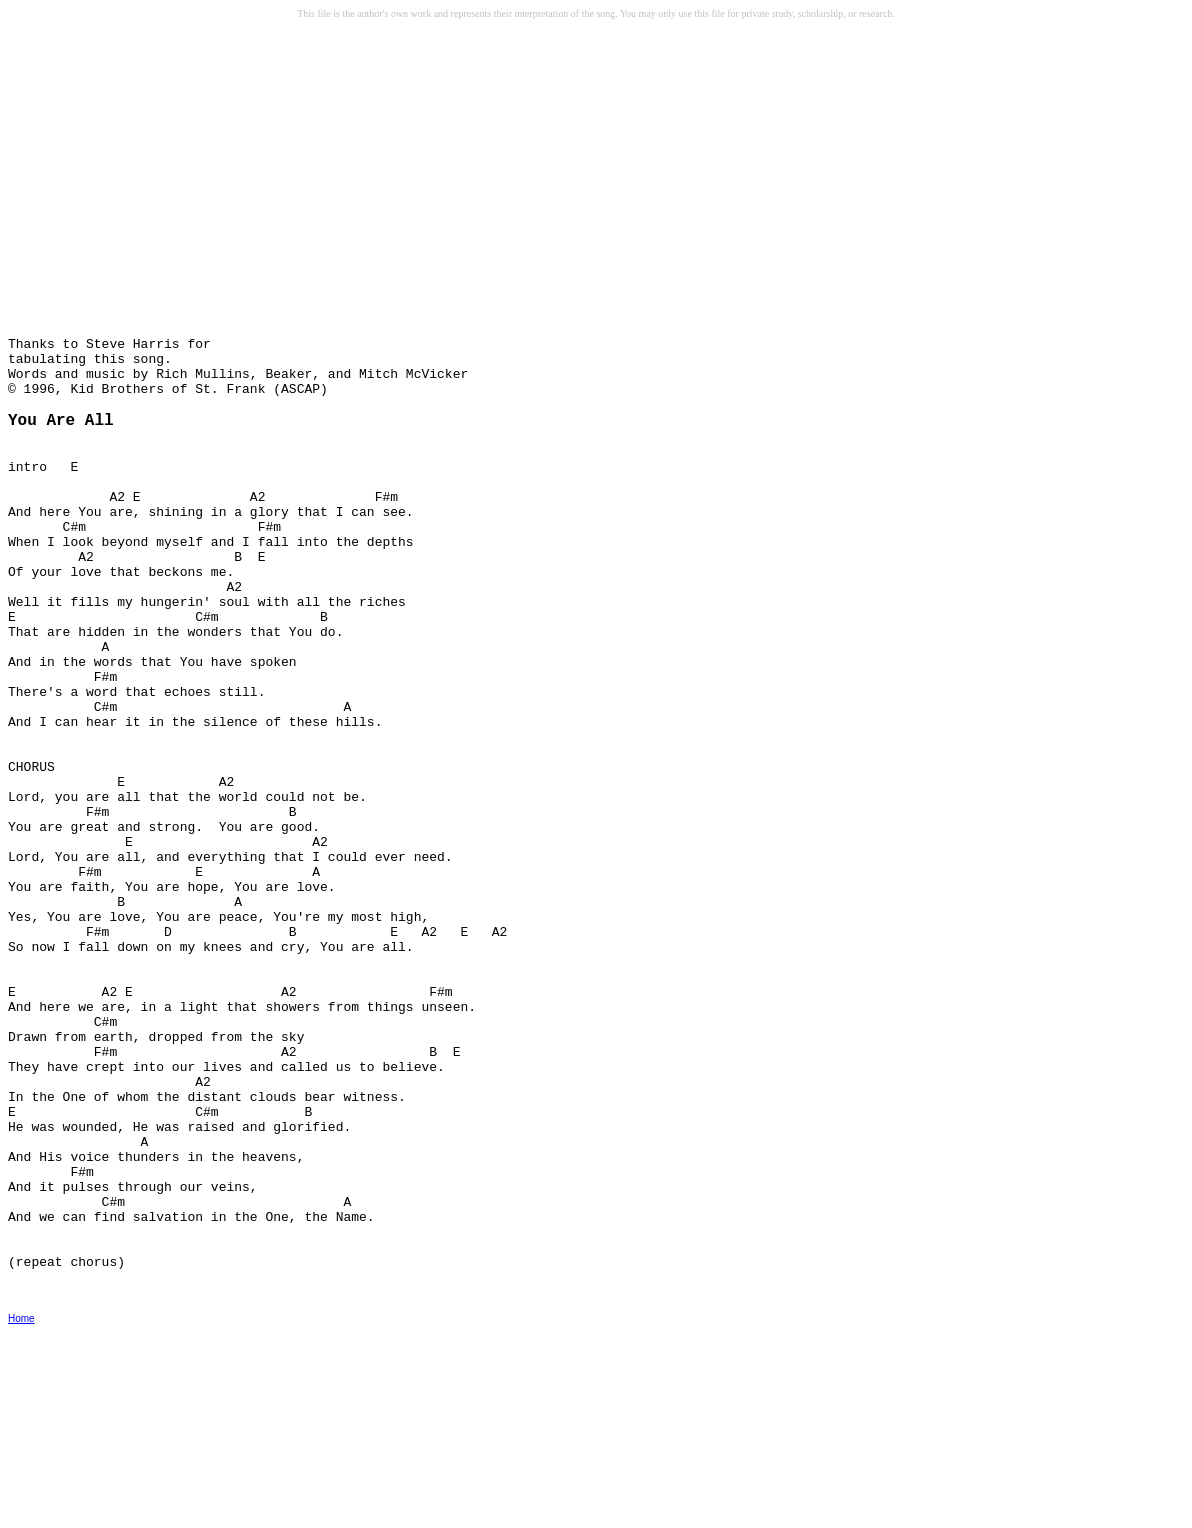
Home (21, 1514)
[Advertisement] (161, 181)
